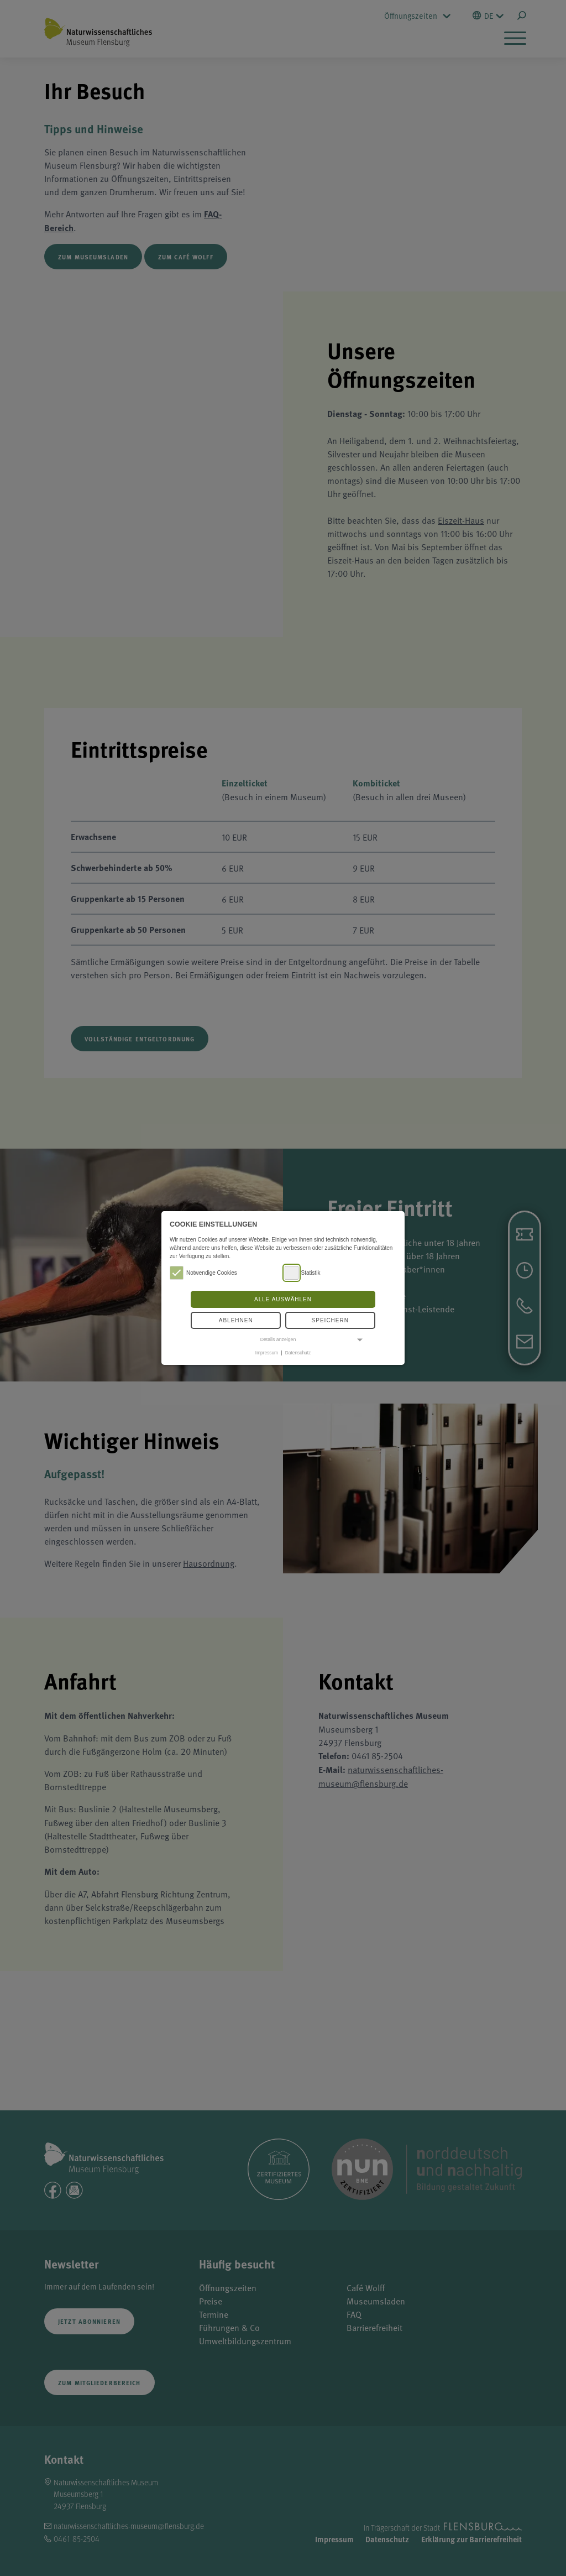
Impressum (266, 1352)
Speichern (330, 1320)
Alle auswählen (283, 1299)
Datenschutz (298, 1352)
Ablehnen (236, 1320)
